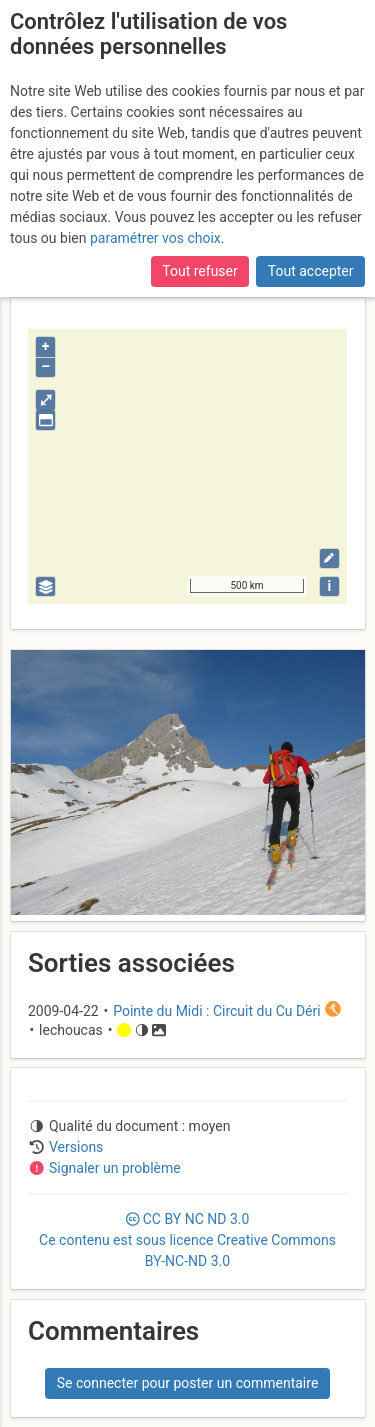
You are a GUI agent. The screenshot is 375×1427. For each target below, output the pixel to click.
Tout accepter (311, 271)
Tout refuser (199, 271)
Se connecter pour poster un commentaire (188, 1383)
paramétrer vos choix (155, 238)
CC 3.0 (187, 1240)
